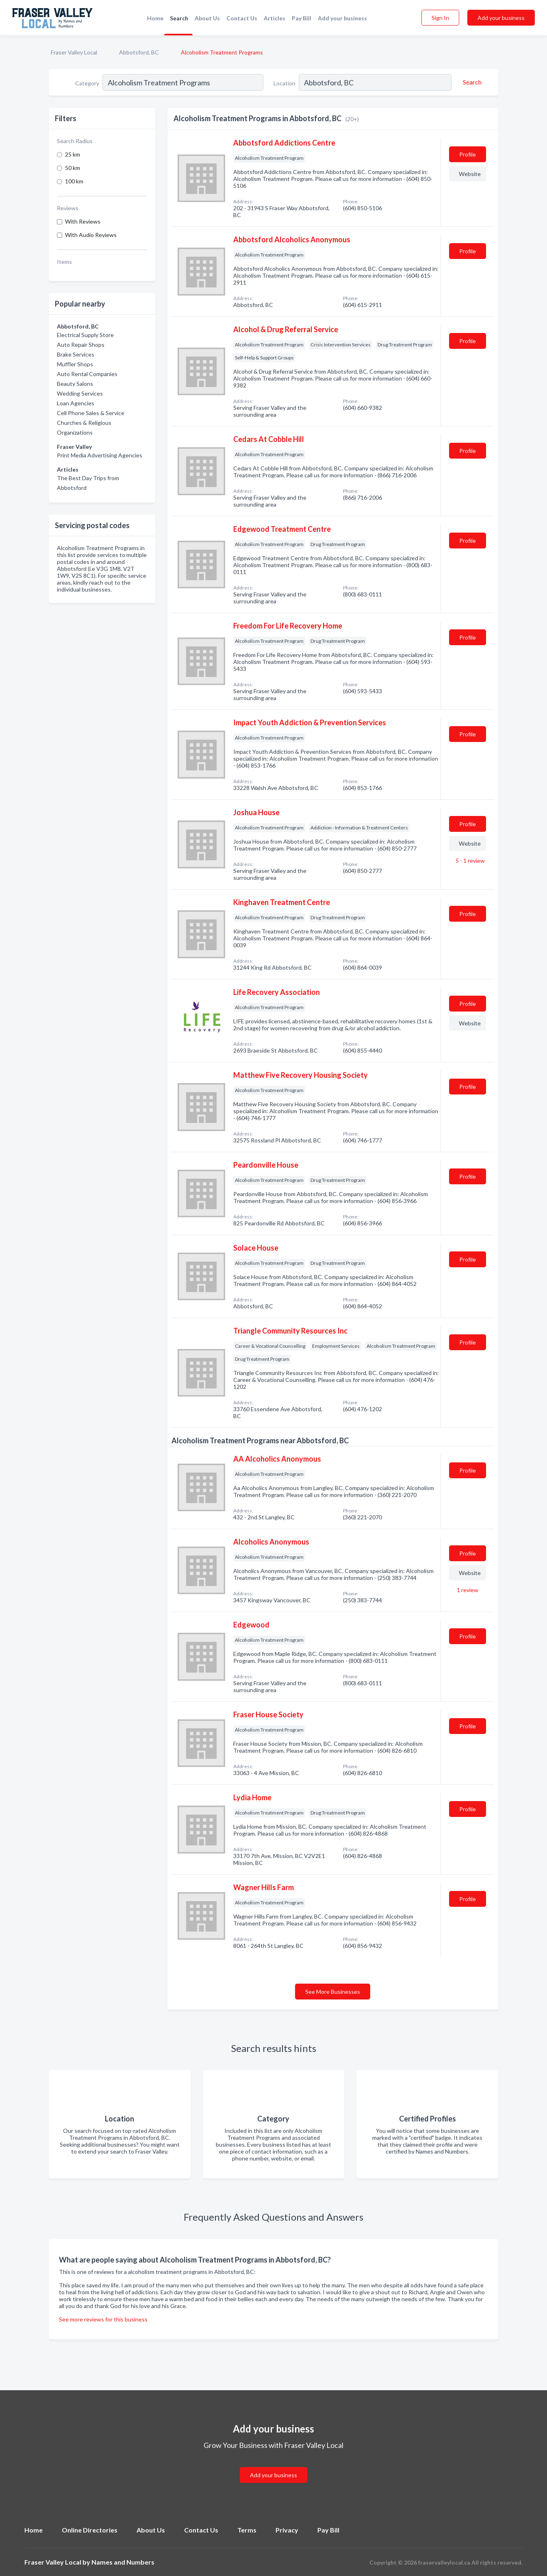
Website (470, 173)
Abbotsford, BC (139, 52)
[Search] (471, 82)
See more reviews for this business (103, 2319)
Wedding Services (80, 393)
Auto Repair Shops (80, 344)
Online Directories (89, 2530)
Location (284, 83)
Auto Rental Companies (87, 373)
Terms (246, 2530)
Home (155, 18)
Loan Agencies (75, 403)
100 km (74, 181)
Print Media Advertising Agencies (99, 455)
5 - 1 (469, 860)
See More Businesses (332, 1991)
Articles (274, 18)
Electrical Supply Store (85, 334)
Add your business (342, 18)
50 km (72, 167)
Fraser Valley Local (74, 52)
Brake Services (75, 354)
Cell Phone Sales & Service (90, 412)
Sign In (440, 17)
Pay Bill (301, 18)
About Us (207, 18)
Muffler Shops (75, 364)
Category (87, 83)
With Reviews (82, 221)
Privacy (287, 2530)
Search (179, 18)
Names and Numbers (122, 2562)
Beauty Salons (75, 383)
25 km (72, 154)
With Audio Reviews (91, 234)
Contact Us (241, 18)
